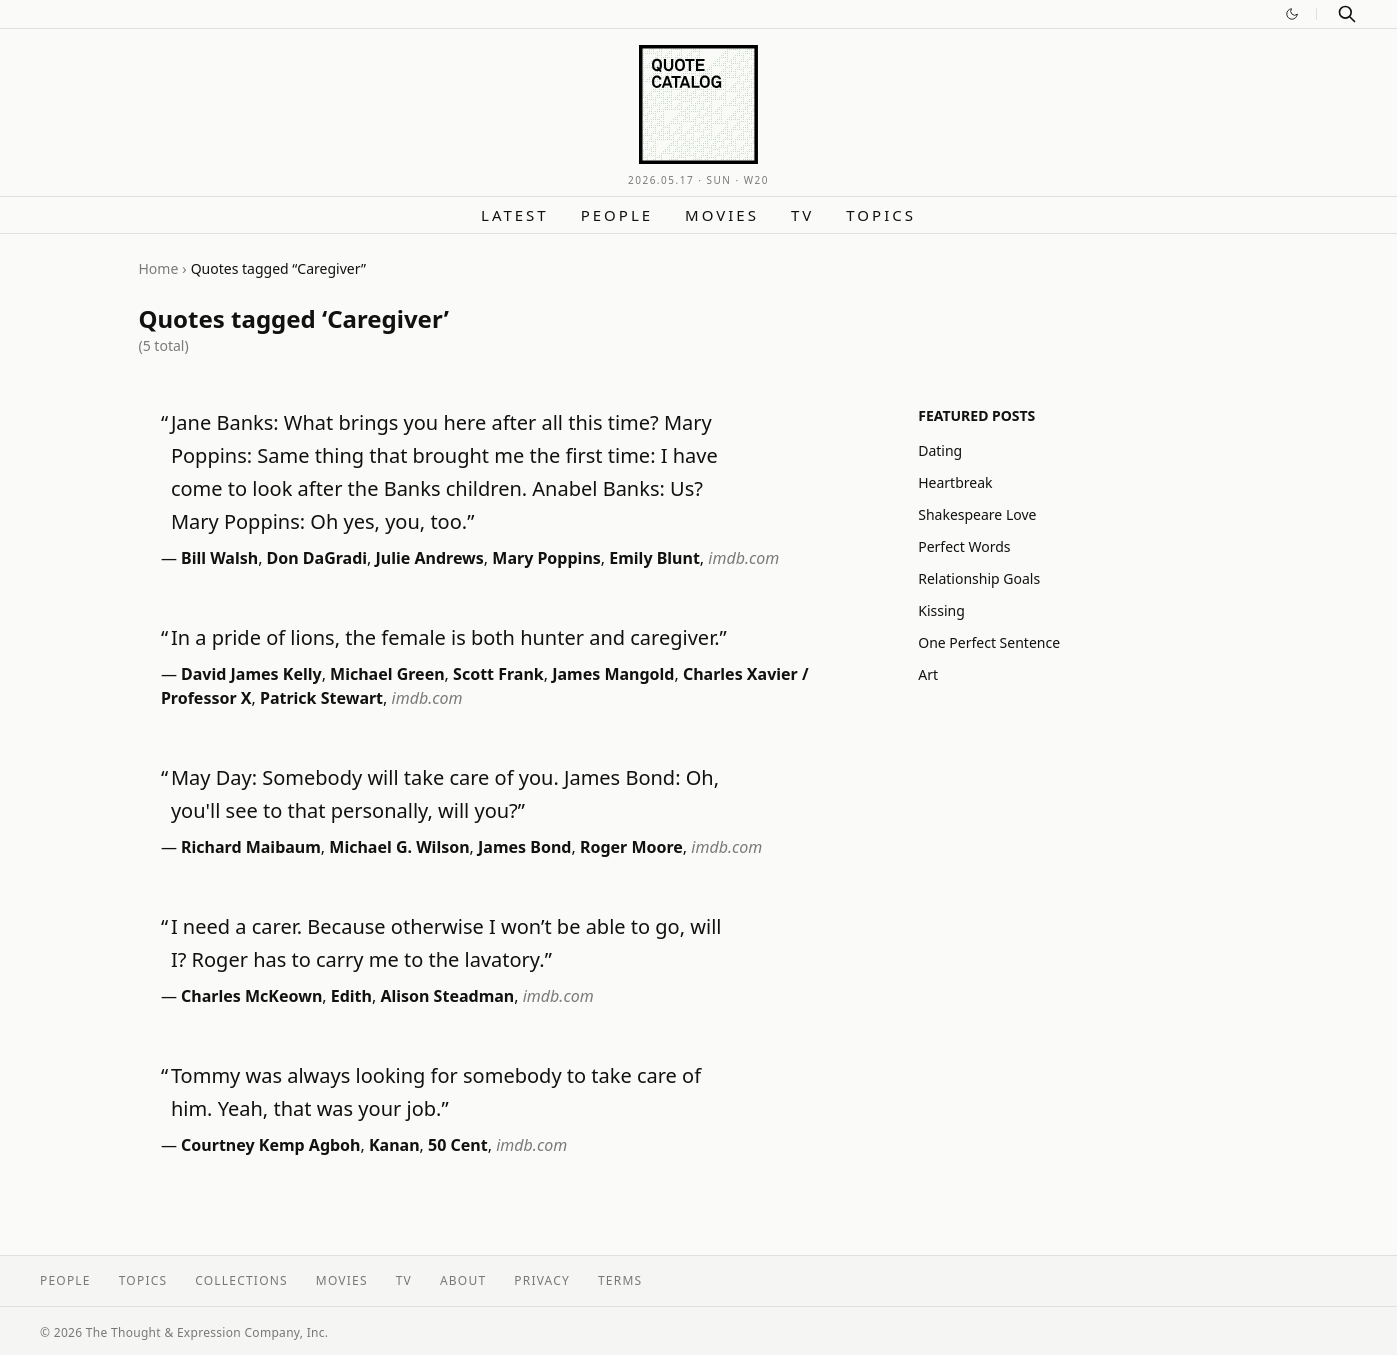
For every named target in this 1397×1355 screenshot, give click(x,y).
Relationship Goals (979, 578)
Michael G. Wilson (399, 847)
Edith (351, 996)
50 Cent (458, 1145)
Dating (940, 450)
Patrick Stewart (321, 698)
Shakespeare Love (977, 514)
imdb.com (743, 558)
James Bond (524, 847)
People (617, 215)
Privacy (542, 1280)
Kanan (394, 1145)
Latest (515, 215)
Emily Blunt (654, 558)
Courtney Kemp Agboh (270, 1145)
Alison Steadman (447, 996)
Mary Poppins (546, 558)
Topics (881, 215)
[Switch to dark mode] (1292, 14)
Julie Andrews (430, 558)
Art (928, 674)
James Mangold (613, 674)
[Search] (1347, 14)
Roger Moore (631, 847)
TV (802, 215)
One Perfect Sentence (989, 642)
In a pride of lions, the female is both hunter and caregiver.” (449, 637)
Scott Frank (498, 674)
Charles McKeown (251, 996)
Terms (620, 1280)
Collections (241, 1280)
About (463, 1280)
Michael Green (387, 674)
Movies (722, 215)
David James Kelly (251, 674)
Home (159, 268)
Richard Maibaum (251, 847)
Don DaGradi (317, 558)
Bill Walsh (219, 558)
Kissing (941, 610)
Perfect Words (964, 546)
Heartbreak (955, 482)
